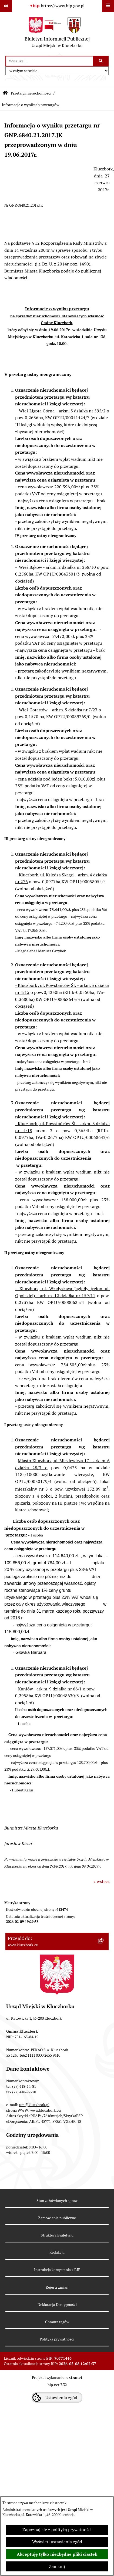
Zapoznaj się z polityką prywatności (57, 2530)
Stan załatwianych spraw (57, 2200)
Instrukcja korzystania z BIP (57, 2269)
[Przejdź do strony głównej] (57, 33)
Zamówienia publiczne (57, 2217)
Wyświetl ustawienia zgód (57, 2542)
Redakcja (57, 2252)
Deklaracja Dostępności (57, 2304)
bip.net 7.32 (57, 2384)
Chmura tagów (57, 2321)
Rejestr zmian (57, 2287)
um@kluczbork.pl (34, 2104)
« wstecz (101, 1881)
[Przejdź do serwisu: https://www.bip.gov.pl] (57, 6)
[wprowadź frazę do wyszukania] (49, 61)
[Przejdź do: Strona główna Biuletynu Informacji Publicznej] (5, 93)
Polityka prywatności (57, 2339)
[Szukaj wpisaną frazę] (101, 61)
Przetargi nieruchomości (31, 93)
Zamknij (57, 2566)
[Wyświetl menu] (108, 6)
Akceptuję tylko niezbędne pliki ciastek (57, 2554)
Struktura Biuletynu (57, 2235)
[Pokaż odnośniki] (6, 6)
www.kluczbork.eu (45, 2110)
